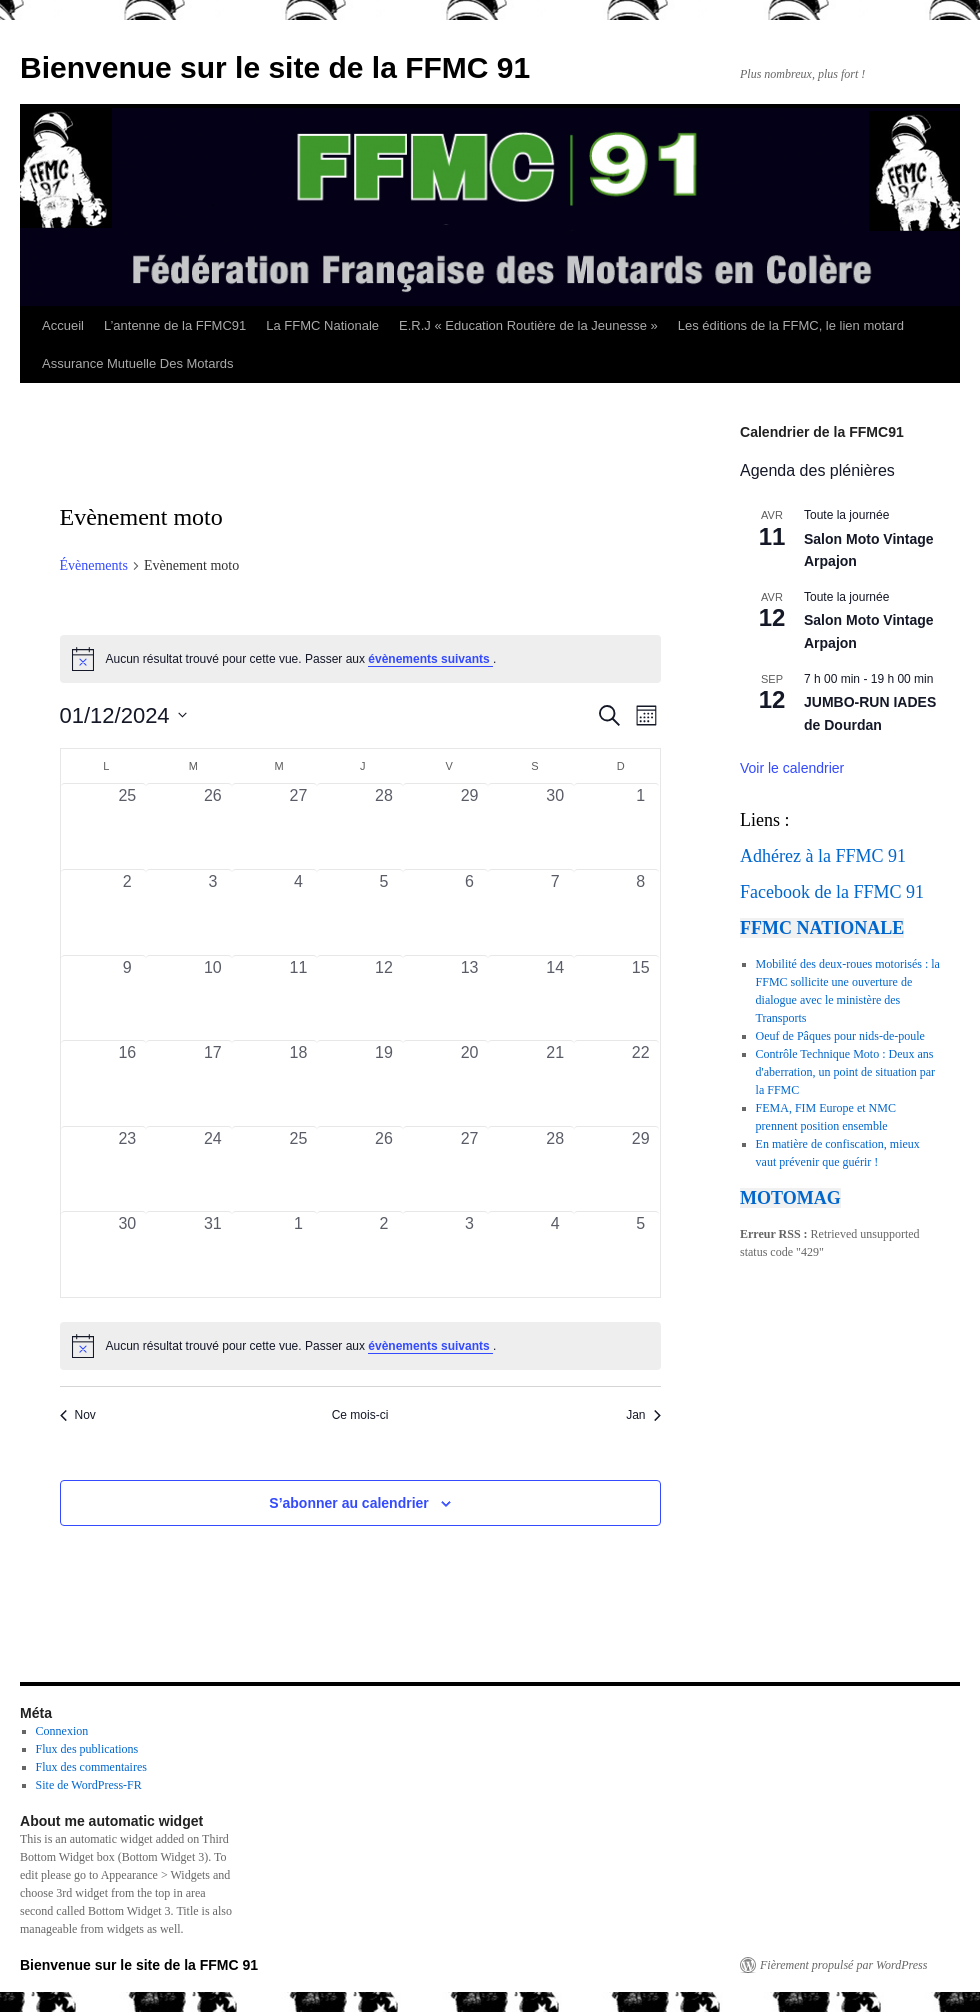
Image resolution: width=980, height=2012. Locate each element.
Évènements (94, 565)
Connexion (62, 1731)
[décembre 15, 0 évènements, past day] (641, 998)
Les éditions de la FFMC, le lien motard (791, 325)
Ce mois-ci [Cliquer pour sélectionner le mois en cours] (360, 1415)
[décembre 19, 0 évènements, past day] (384, 1083)
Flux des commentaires (91, 1767)
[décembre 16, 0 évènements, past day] (128, 1083)
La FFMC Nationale (322, 325)
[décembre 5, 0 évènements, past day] (384, 912)
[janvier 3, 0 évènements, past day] (470, 1254)
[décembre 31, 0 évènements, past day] (213, 1254)
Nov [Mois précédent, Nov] (78, 1415)
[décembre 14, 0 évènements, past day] (555, 998)
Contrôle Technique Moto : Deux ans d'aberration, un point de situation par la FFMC (845, 1072)
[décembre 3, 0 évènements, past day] (213, 912)
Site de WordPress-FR (89, 1785)
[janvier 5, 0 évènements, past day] (641, 1254)
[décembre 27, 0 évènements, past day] (470, 1169)
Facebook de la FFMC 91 (832, 892)
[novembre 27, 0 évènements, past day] (299, 826)
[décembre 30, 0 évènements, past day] (128, 1254)
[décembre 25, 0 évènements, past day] (299, 1169)
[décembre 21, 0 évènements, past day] (555, 1083)
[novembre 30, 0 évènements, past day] (555, 826)
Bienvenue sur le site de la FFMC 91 (275, 67)
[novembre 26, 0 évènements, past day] (213, 826)
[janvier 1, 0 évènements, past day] (299, 1254)
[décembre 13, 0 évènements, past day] (470, 998)
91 (897, 856)
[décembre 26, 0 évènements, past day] (384, 1169)
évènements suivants (430, 659)
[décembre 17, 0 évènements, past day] (213, 1083)
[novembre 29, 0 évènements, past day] (470, 826)
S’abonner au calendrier (349, 1503)
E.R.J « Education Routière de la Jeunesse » (528, 325)
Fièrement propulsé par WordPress (843, 1965)
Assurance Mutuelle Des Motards (137, 363)
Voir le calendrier (792, 768)
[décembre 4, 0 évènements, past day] (299, 912)
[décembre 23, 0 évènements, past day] (128, 1169)
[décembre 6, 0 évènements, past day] (470, 912)
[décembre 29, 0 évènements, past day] (641, 1169)
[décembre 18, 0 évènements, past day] (299, 1083)
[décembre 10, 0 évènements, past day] (213, 998)
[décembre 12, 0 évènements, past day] (384, 998)
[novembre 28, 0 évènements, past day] (384, 826)
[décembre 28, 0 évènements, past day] (555, 1169)
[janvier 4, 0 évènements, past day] (555, 1254)
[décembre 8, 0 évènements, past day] (641, 912)
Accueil (63, 325)
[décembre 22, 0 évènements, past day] (641, 1083)
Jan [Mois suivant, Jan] (643, 1415)
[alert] (360, 1346)
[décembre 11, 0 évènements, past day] (299, 998)
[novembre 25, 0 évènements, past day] (128, 826)
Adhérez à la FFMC (811, 856)
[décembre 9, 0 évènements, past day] (128, 998)
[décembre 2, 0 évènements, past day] (128, 912)
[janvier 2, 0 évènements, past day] (384, 1254)
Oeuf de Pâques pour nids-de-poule (840, 1036)
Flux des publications (87, 1749)
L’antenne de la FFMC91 (175, 325)
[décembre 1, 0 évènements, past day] (641, 826)
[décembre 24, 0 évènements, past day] (213, 1169)
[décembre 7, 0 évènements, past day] (555, 912)
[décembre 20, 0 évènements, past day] (470, 1083)
